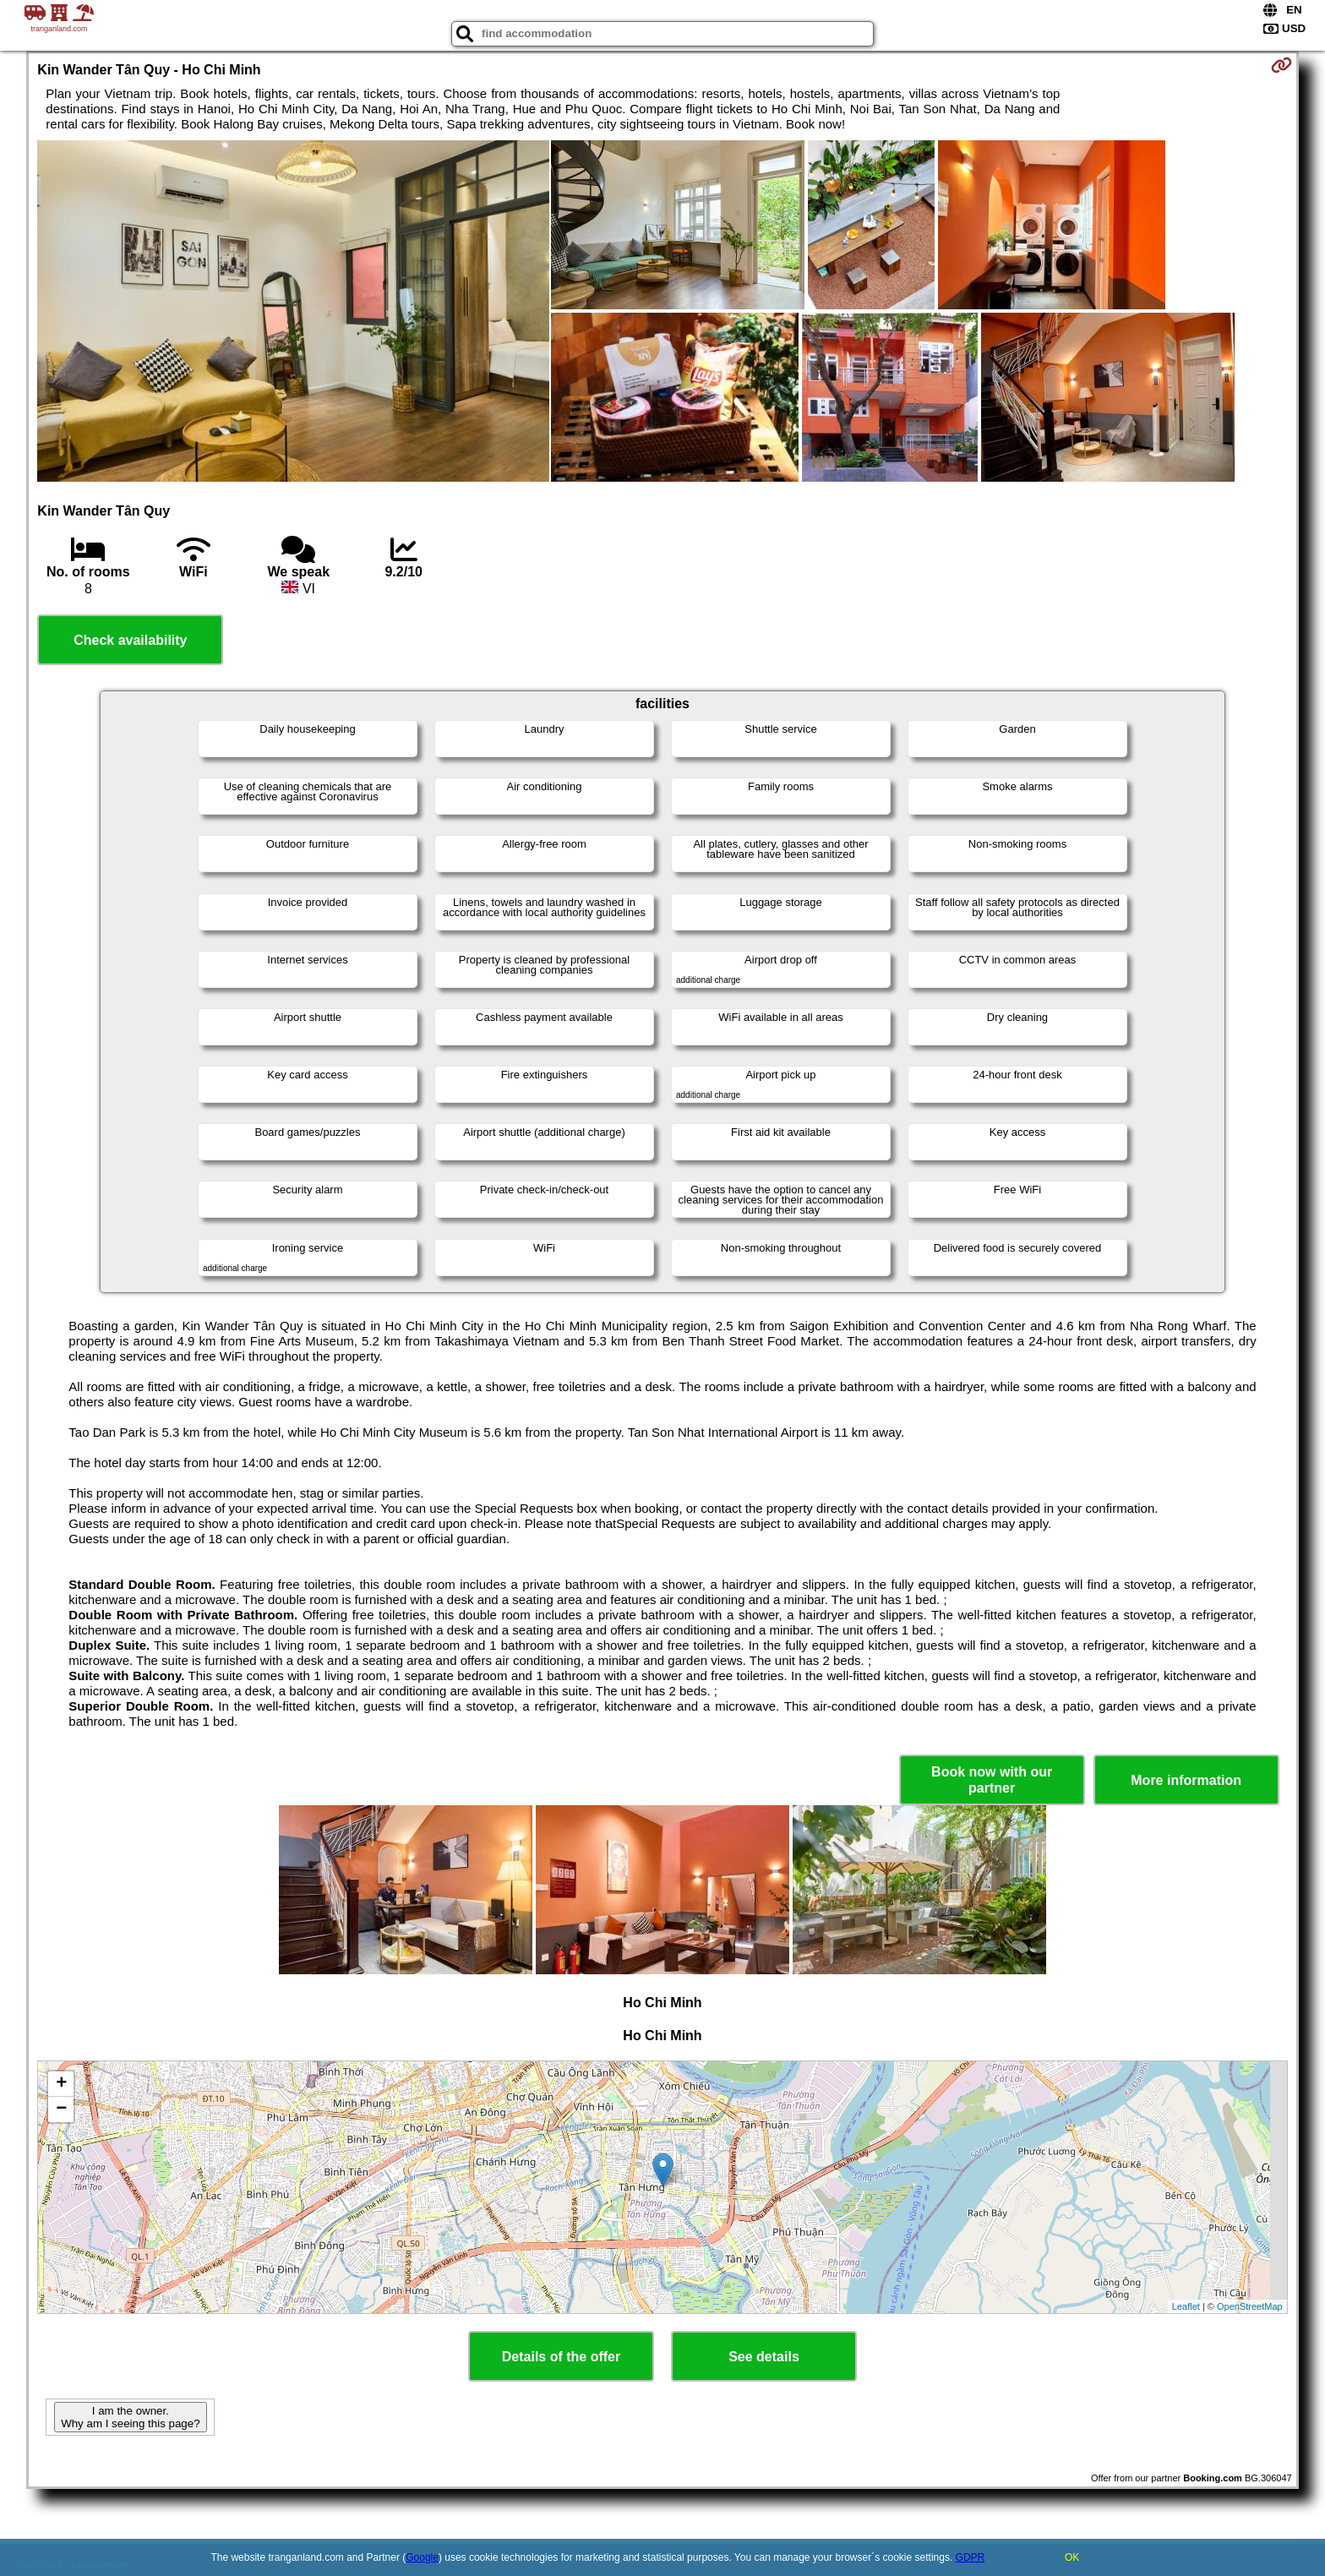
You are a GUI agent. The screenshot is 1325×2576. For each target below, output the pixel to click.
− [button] (61, 2109)
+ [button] (61, 2084)
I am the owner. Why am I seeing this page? (130, 2417)
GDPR (970, 2557)
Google (422, 2557)
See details (763, 2357)
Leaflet (1186, 2306)
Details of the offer (561, 2357)
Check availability (130, 640)
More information (1186, 1780)
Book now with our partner (991, 1780)
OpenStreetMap (1250, 2306)
